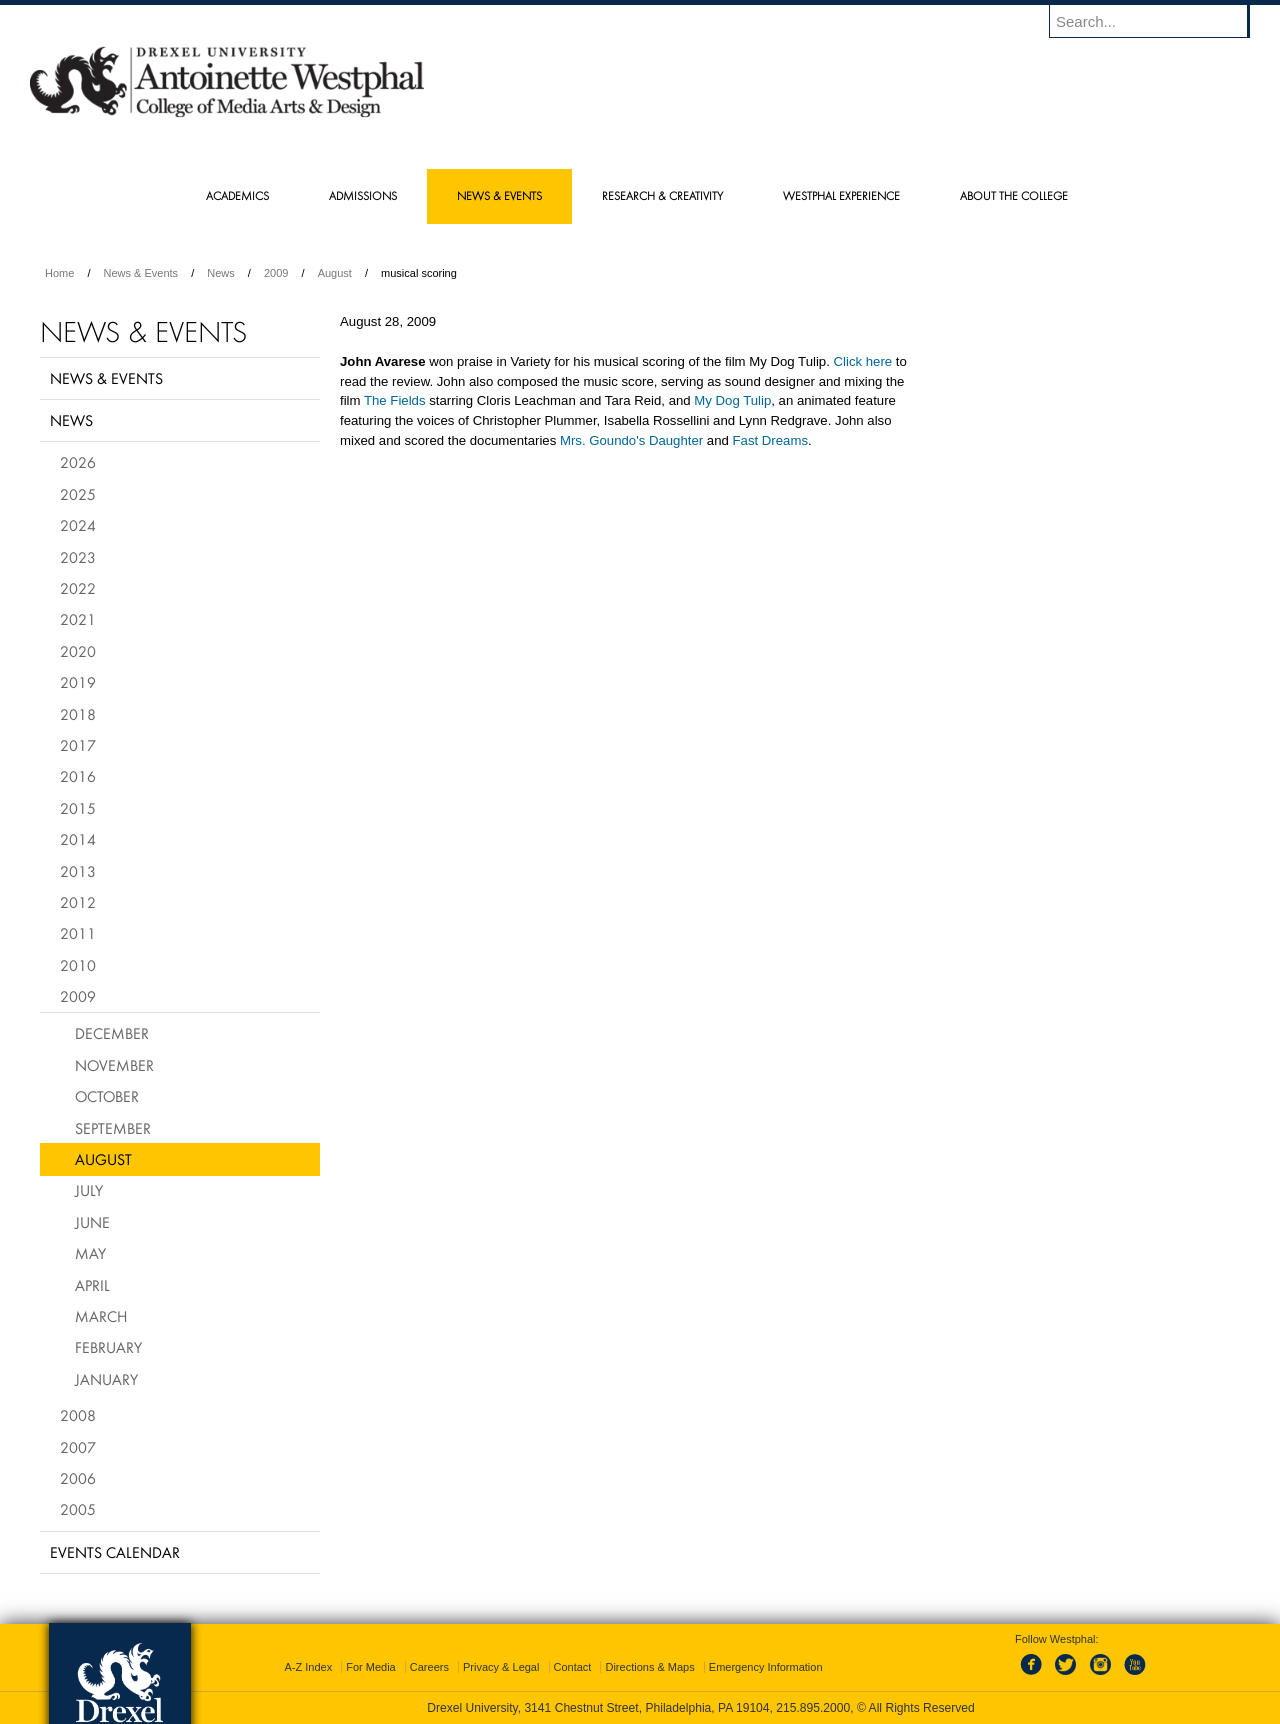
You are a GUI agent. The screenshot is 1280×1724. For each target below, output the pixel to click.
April (92, 1285)
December (112, 1033)
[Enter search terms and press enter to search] (1159, 21)
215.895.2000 (813, 1708)
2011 (78, 933)
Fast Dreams (770, 440)
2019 (78, 682)
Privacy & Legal (501, 1667)
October (107, 1096)
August (335, 273)
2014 (78, 839)
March (101, 1316)
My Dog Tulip (732, 400)
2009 (276, 273)
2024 (78, 525)
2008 (78, 1415)
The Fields (395, 400)
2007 (78, 1447)
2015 (78, 808)
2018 (78, 714)
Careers (429, 1667)
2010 (78, 965)
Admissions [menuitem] (363, 195)
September (113, 1128)
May (90, 1253)
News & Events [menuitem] (499, 195)
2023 (78, 557)
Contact (573, 1667)
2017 (78, 745)
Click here (863, 361)
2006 (78, 1478)
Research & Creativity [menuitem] (662, 195)
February (108, 1347)
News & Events (141, 273)
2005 (78, 1509)
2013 (78, 871)
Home (59, 273)
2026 (78, 462)
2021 (78, 619)
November (114, 1065)
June (92, 1222)
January (106, 1379)
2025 (78, 494)
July (89, 1190)
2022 (78, 588)
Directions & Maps (649, 1667)
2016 (78, 776)
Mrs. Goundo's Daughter (631, 440)
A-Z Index (308, 1667)
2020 (78, 651)
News (221, 273)
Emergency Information (766, 1667)
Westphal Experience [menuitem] (841, 195)
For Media (371, 1667)
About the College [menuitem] (1014, 195)
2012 (78, 902)
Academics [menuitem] (237, 195)
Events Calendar (115, 1552)
